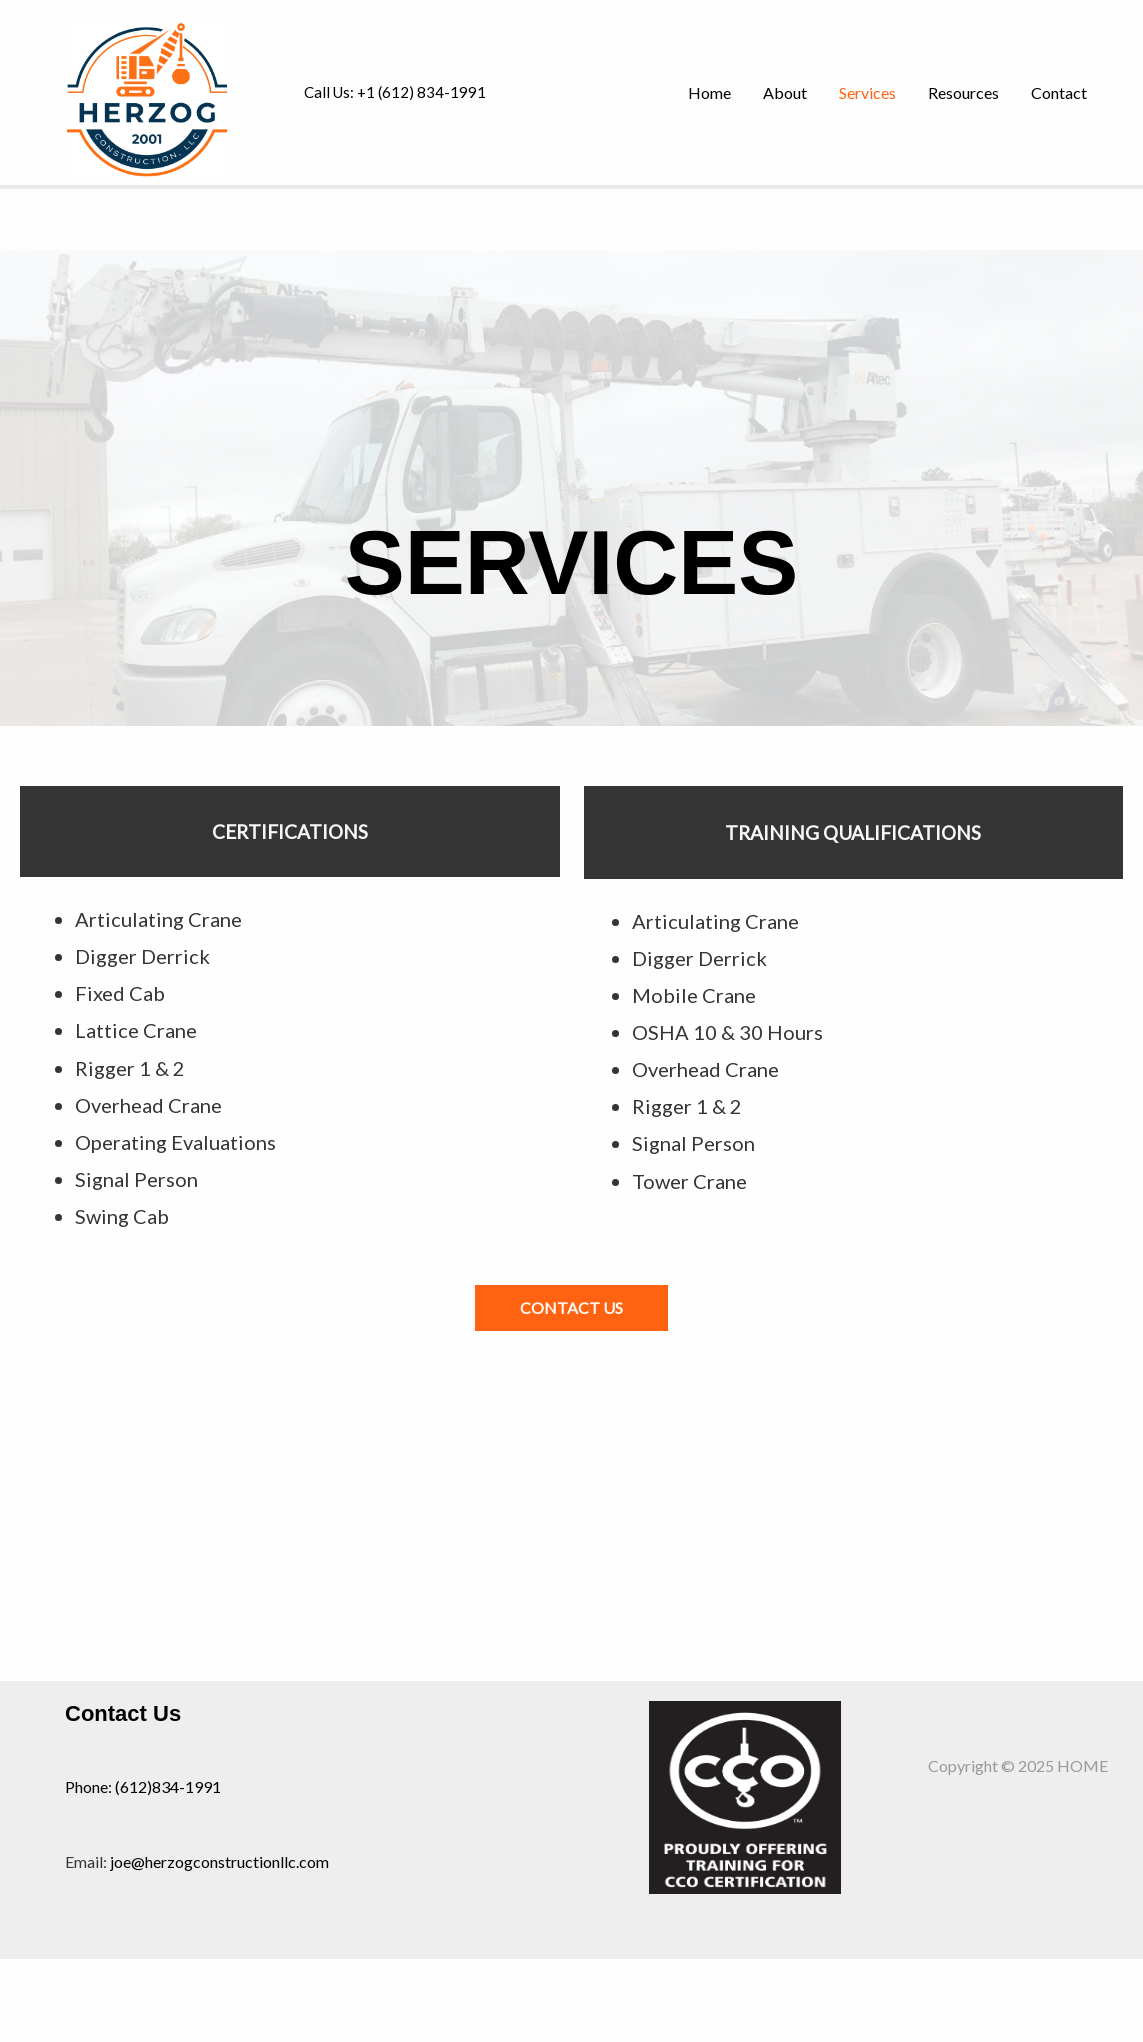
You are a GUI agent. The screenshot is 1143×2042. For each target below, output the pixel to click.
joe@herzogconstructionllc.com (219, 1861)
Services (867, 92)
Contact (1059, 92)
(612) (133, 1786)
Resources (963, 92)
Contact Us (123, 1713)
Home (709, 92)
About (785, 92)
